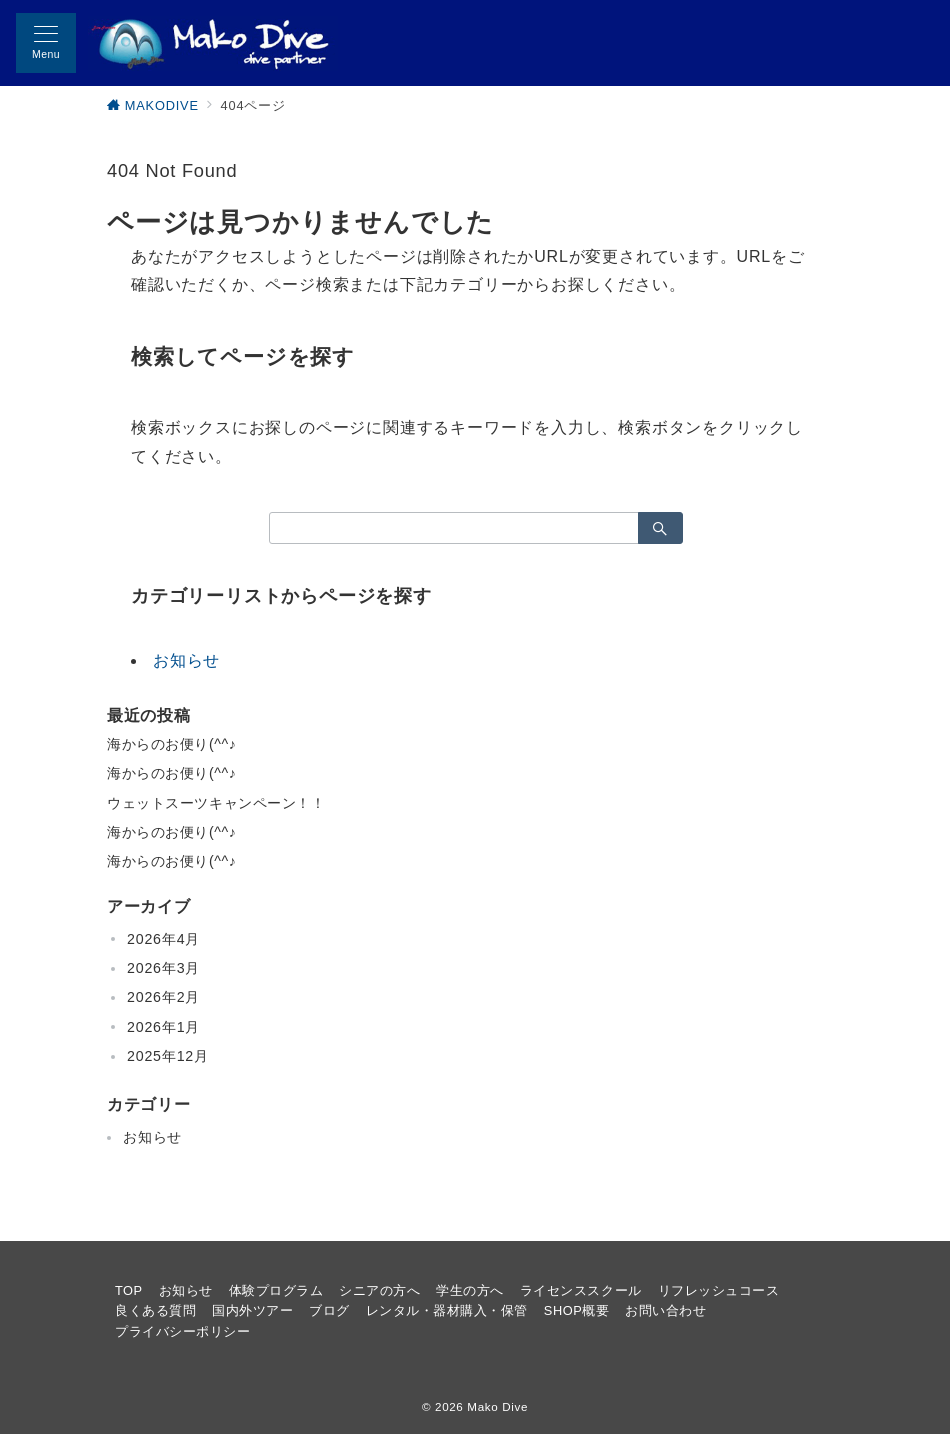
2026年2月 (163, 997)
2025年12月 (168, 1056)
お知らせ (186, 660)
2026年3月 (163, 968)
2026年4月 (163, 939)
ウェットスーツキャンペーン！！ (216, 803)
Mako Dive (497, 1406)
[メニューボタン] (46, 43)
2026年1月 (163, 1027)
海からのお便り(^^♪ (171, 744)
